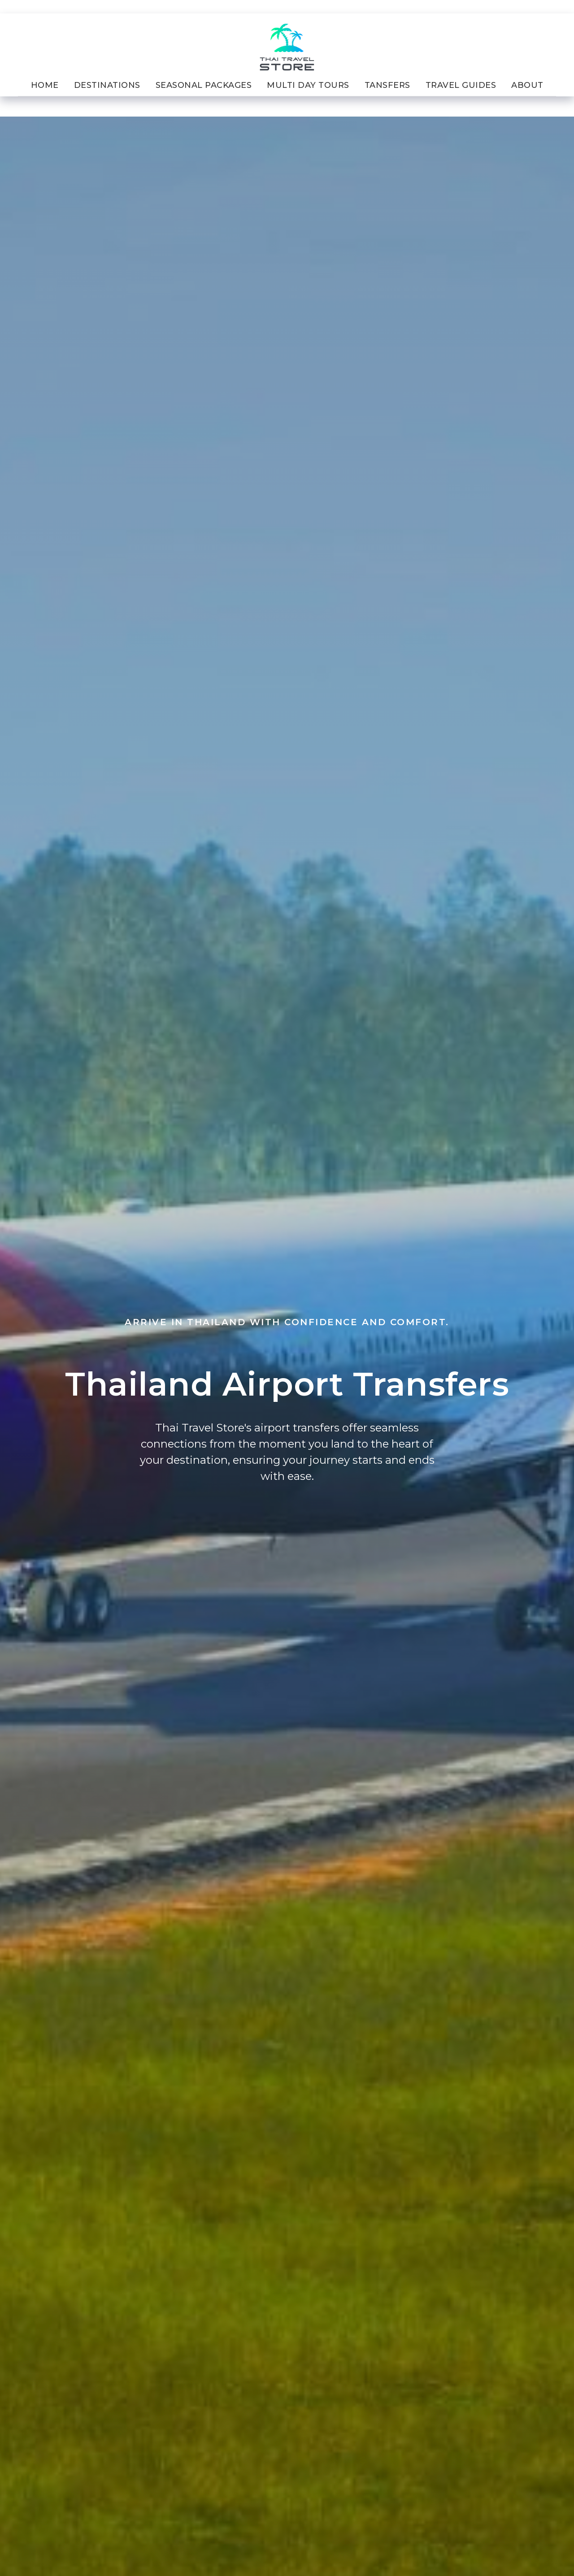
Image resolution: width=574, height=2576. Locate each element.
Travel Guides (461, 85)
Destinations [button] (107, 85)
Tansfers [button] (387, 85)
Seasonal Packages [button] (204, 85)
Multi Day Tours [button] (308, 85)
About (527, 85)
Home (45, 85)
